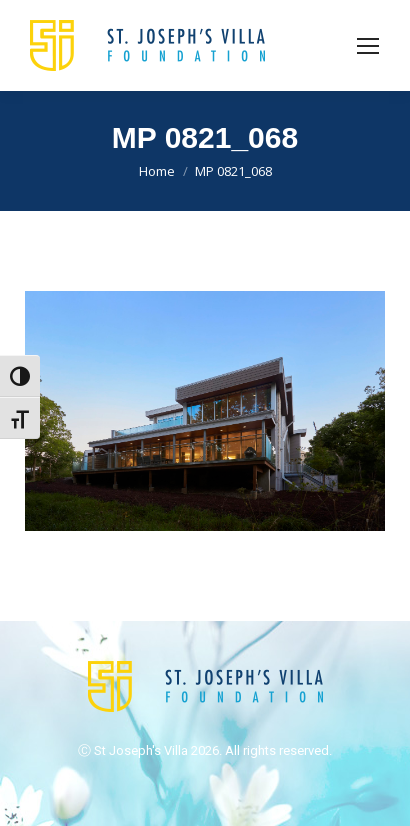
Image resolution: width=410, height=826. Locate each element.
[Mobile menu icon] (368, 46)
